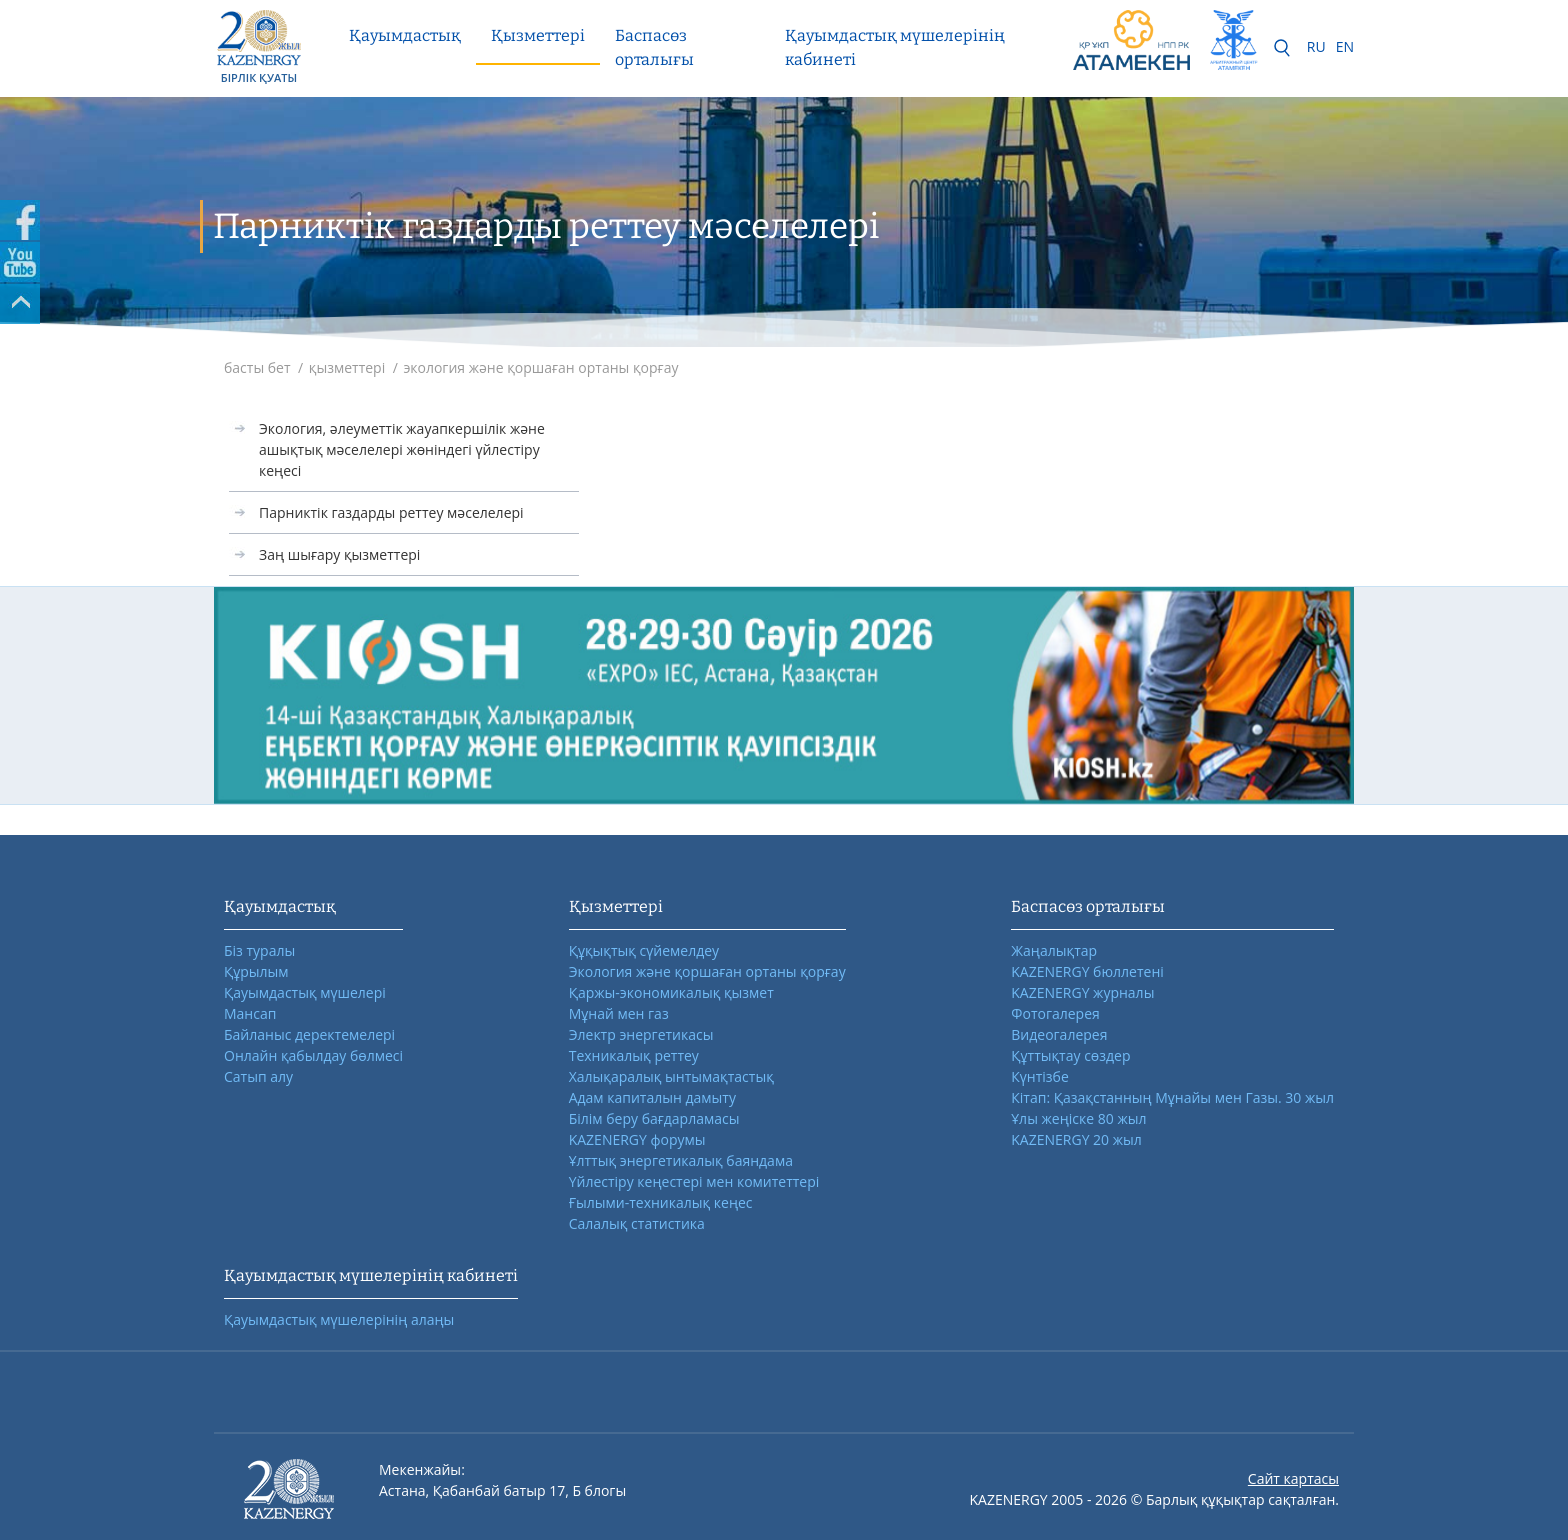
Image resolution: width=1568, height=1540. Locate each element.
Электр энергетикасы (641, 1034)
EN (1345, 46)
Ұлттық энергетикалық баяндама (681, 1160)
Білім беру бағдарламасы (654, 1118)
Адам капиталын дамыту (652, 1097)
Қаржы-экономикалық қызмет (671, 992)
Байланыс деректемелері (309, 1034)
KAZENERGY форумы (637, 1139)
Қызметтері (538, 35)
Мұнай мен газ (619, 1013)
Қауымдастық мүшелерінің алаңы (339, 1319)
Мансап (250, 1013)
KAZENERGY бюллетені (1087, 971)
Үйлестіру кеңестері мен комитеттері (694, 1181)
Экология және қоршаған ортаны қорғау (707, 971)
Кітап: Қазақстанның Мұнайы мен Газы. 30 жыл (1172, 1097)
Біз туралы (259, 950)
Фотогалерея (1055, 1013)
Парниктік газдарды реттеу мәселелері (391, 512)
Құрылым (256, 971)
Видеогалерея (1059, 1034)
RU (1316, 46)
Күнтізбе (1039, 1076)
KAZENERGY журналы (1082, 992)
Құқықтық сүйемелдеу (644, 950)
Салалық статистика (637, 1223)
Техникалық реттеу (634, 1055)
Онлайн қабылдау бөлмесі (313, 1055)
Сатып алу (258, 1076)
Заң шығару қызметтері (339, 554)
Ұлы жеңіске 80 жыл (1078, 1118)
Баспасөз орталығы (654, 47)
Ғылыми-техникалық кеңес (661, 1202)
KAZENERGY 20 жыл (1076, 1139)
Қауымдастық (405, 35)
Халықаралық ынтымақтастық (671, 1076)
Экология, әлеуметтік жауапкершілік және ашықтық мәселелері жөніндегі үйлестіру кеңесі (402, 449)
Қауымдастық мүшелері (305, 992)
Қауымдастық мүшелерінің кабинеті (895, 47)
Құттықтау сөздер (1070, 1055)
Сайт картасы (1293, 1478)
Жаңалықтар (1054, 950)
